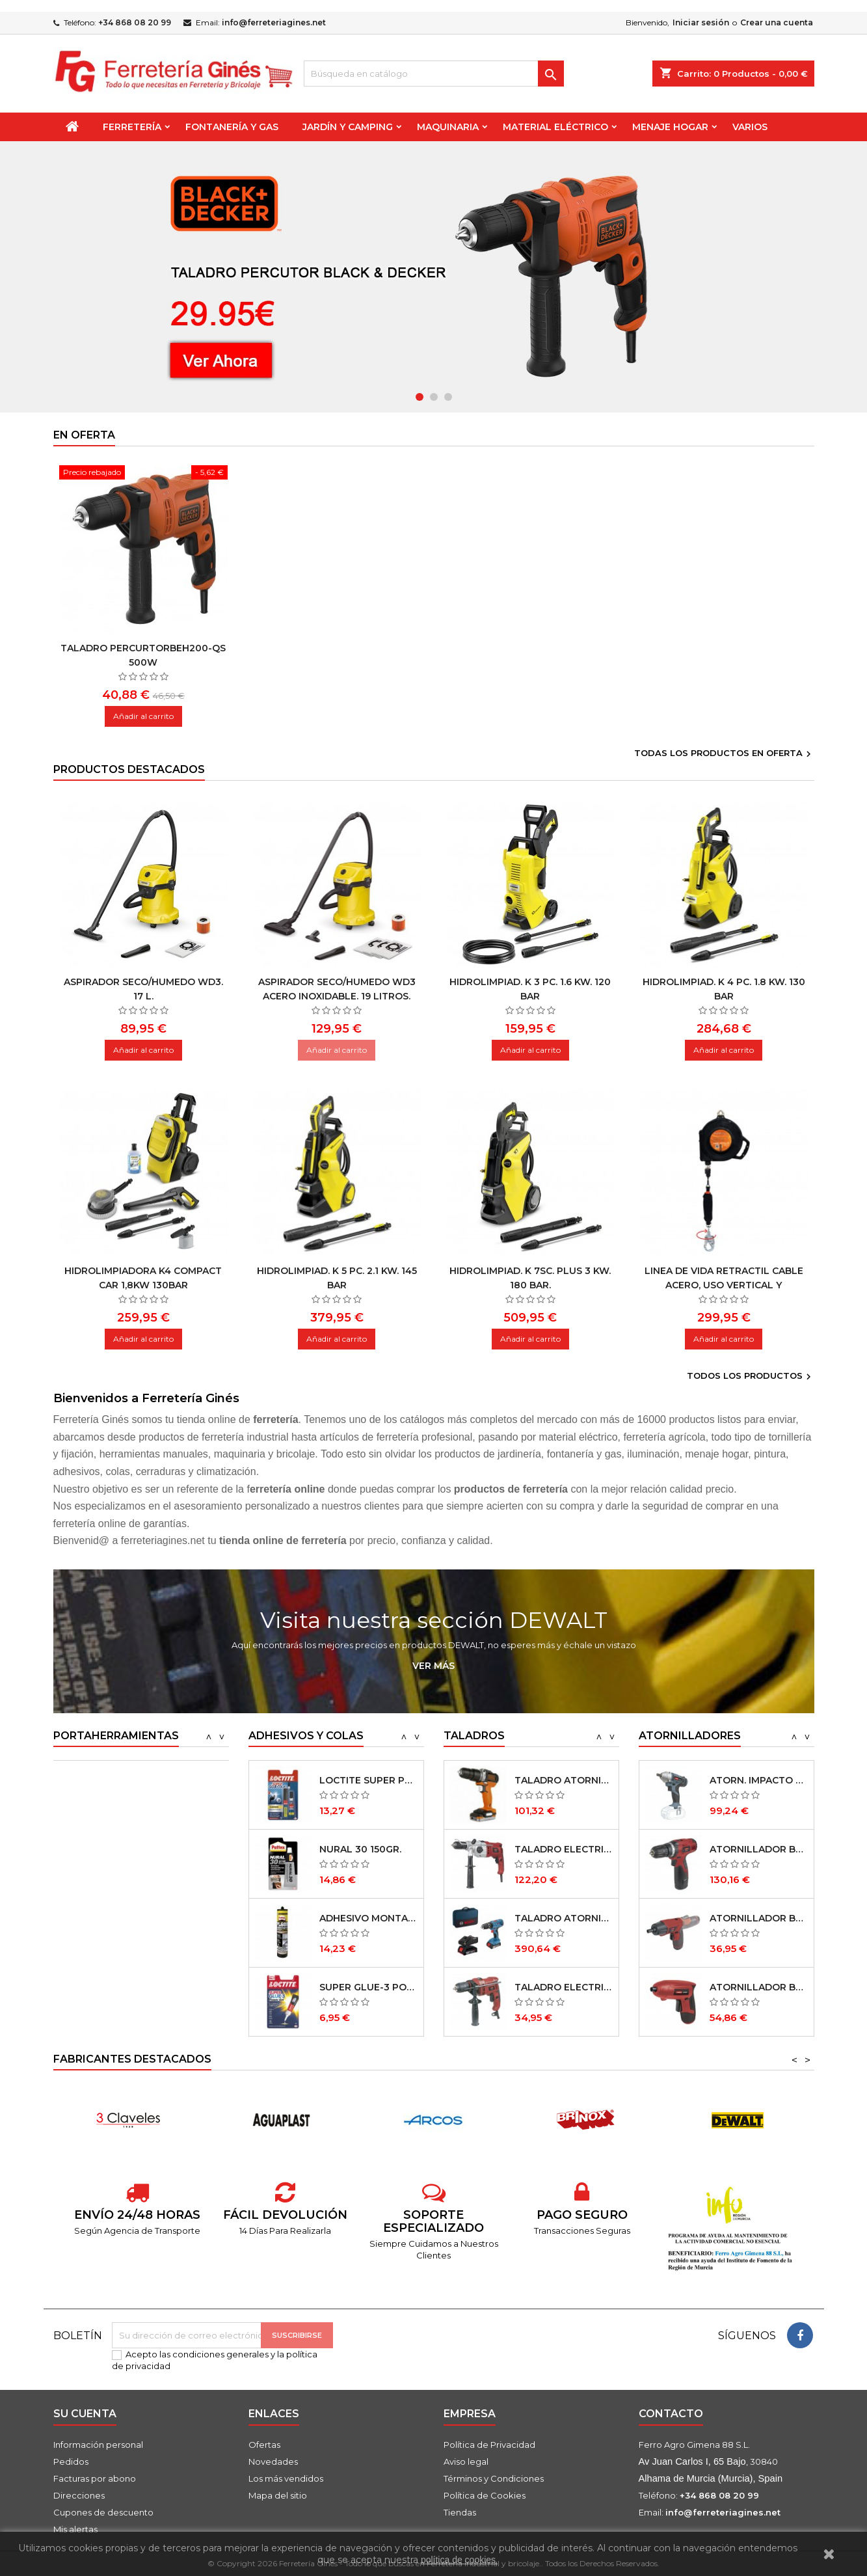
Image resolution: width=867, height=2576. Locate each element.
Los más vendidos (285, 2478)
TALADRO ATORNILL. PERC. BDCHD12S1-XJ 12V (563, 1780)
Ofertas (264, 2444)
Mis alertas (75, 2529)
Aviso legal (466, 2461)
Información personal (98, 2444)
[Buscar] (434, 74)
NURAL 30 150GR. (360, 1849)
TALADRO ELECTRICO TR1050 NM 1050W (563, 1849)
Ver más (433, 1666)
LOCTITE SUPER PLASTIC (368, 1780)
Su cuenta (84, 2413)
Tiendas (460, 2512)
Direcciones (79, 2495)
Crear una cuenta (776, 22)
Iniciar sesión (701, 22)
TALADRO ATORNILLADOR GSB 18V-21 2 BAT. (563, 1918)
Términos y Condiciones (494, 2478)
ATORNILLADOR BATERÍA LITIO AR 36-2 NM (759, 1918)
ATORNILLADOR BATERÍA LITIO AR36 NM (759, 1987)
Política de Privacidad (489, 2444)
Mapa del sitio (277, 2495)
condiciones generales (220, 2354)
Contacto (671, 2413)
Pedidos (70, 2461)
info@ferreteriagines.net (274, 22)
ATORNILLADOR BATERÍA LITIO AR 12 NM (759, 1849)
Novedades (273, 2461)
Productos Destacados (129, 769)
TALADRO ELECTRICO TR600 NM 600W (563, 1987)
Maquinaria (448, 127)
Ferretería (132, 127)
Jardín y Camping (347, 127)
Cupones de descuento (103, 2512)
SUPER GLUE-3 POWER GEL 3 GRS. (368, 1987)
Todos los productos (750, 1377)
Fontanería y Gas (231, 127)
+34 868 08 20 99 (134, 22)
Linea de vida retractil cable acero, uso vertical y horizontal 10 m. (724, 1285)
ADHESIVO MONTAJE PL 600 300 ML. (368, 1918)
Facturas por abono (94, 2478)
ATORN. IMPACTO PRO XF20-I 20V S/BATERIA (759, 1780)
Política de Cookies (485, 2495)
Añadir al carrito (143, 716)
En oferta (84, 435)
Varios (749, 127)
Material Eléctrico (555, 127)
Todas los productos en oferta (724, 754)
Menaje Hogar (670, 127)
